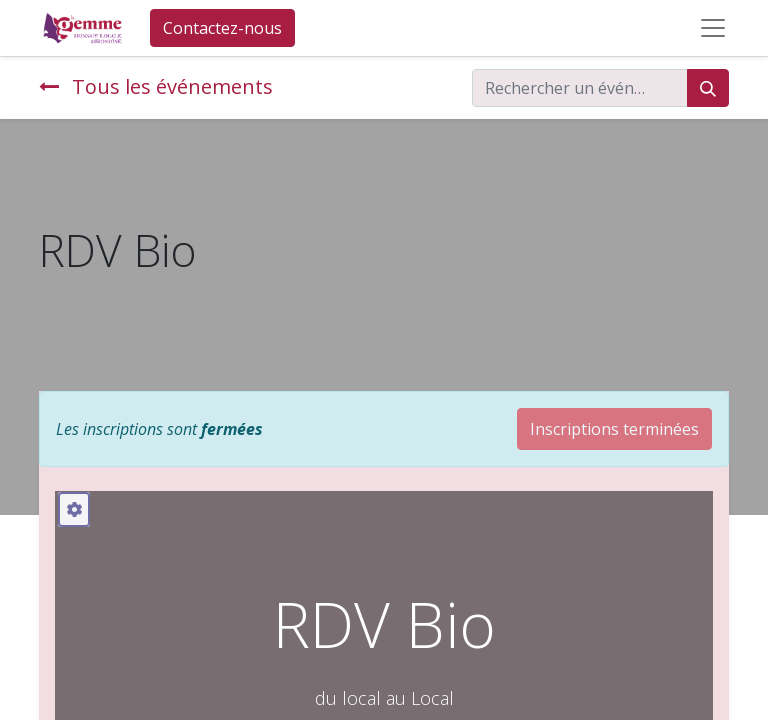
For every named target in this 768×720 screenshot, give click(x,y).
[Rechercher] (708, 88)
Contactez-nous (222, 28)
